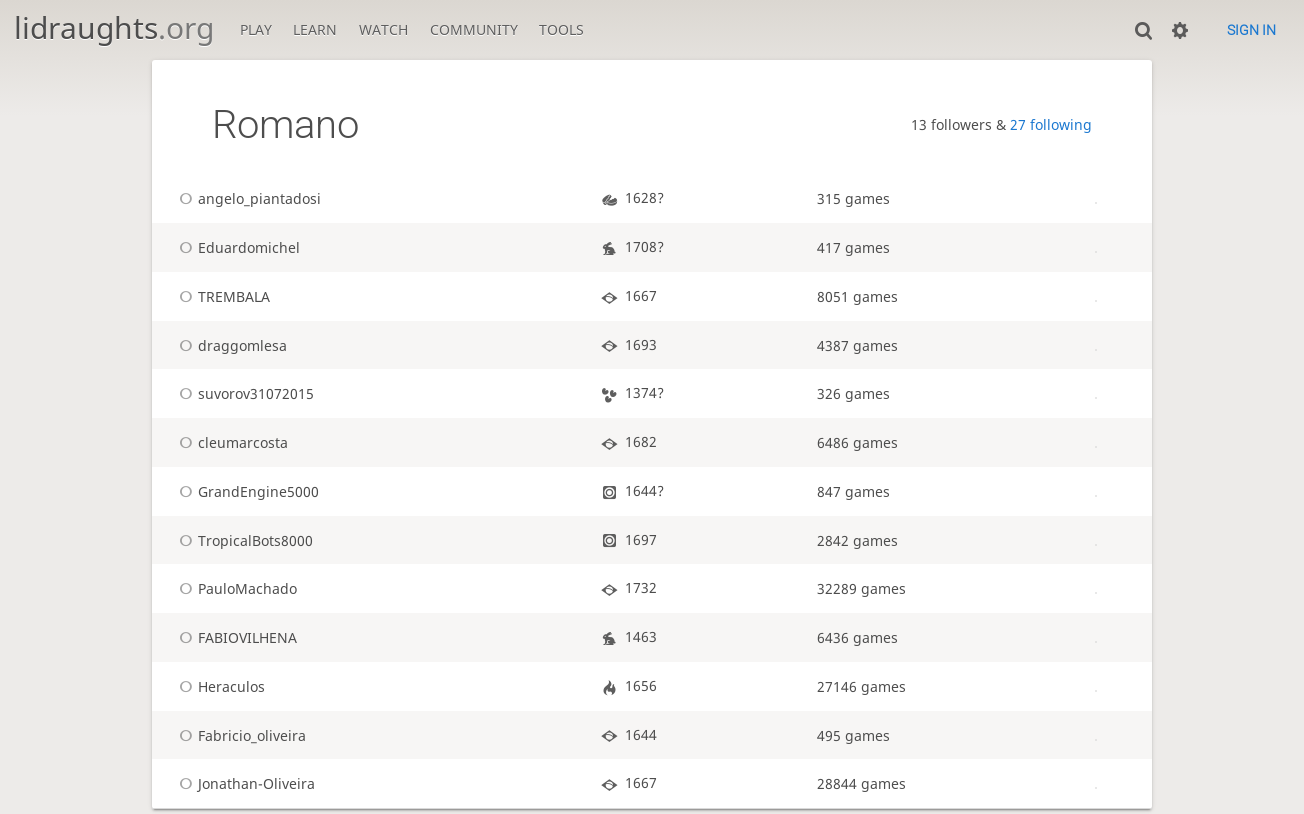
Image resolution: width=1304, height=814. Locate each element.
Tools (561, 29)
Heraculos (219, 686)
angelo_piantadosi (247, 198)
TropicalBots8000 (243, 540)
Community (474, 29)
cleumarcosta (230, 442)
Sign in (1251, 30)
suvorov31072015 (243, 393)
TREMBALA (221, 296)
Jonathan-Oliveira (244, 783)
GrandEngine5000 (246, 491)
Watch (383, 29)
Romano (285, 124)
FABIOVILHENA (235, 637)
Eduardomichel (236, 247)
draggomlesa (230, 345)
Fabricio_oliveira (239, 735)
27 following (1051, 124)
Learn (315, 29)
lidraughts (114, 27)
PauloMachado (235, 588)
